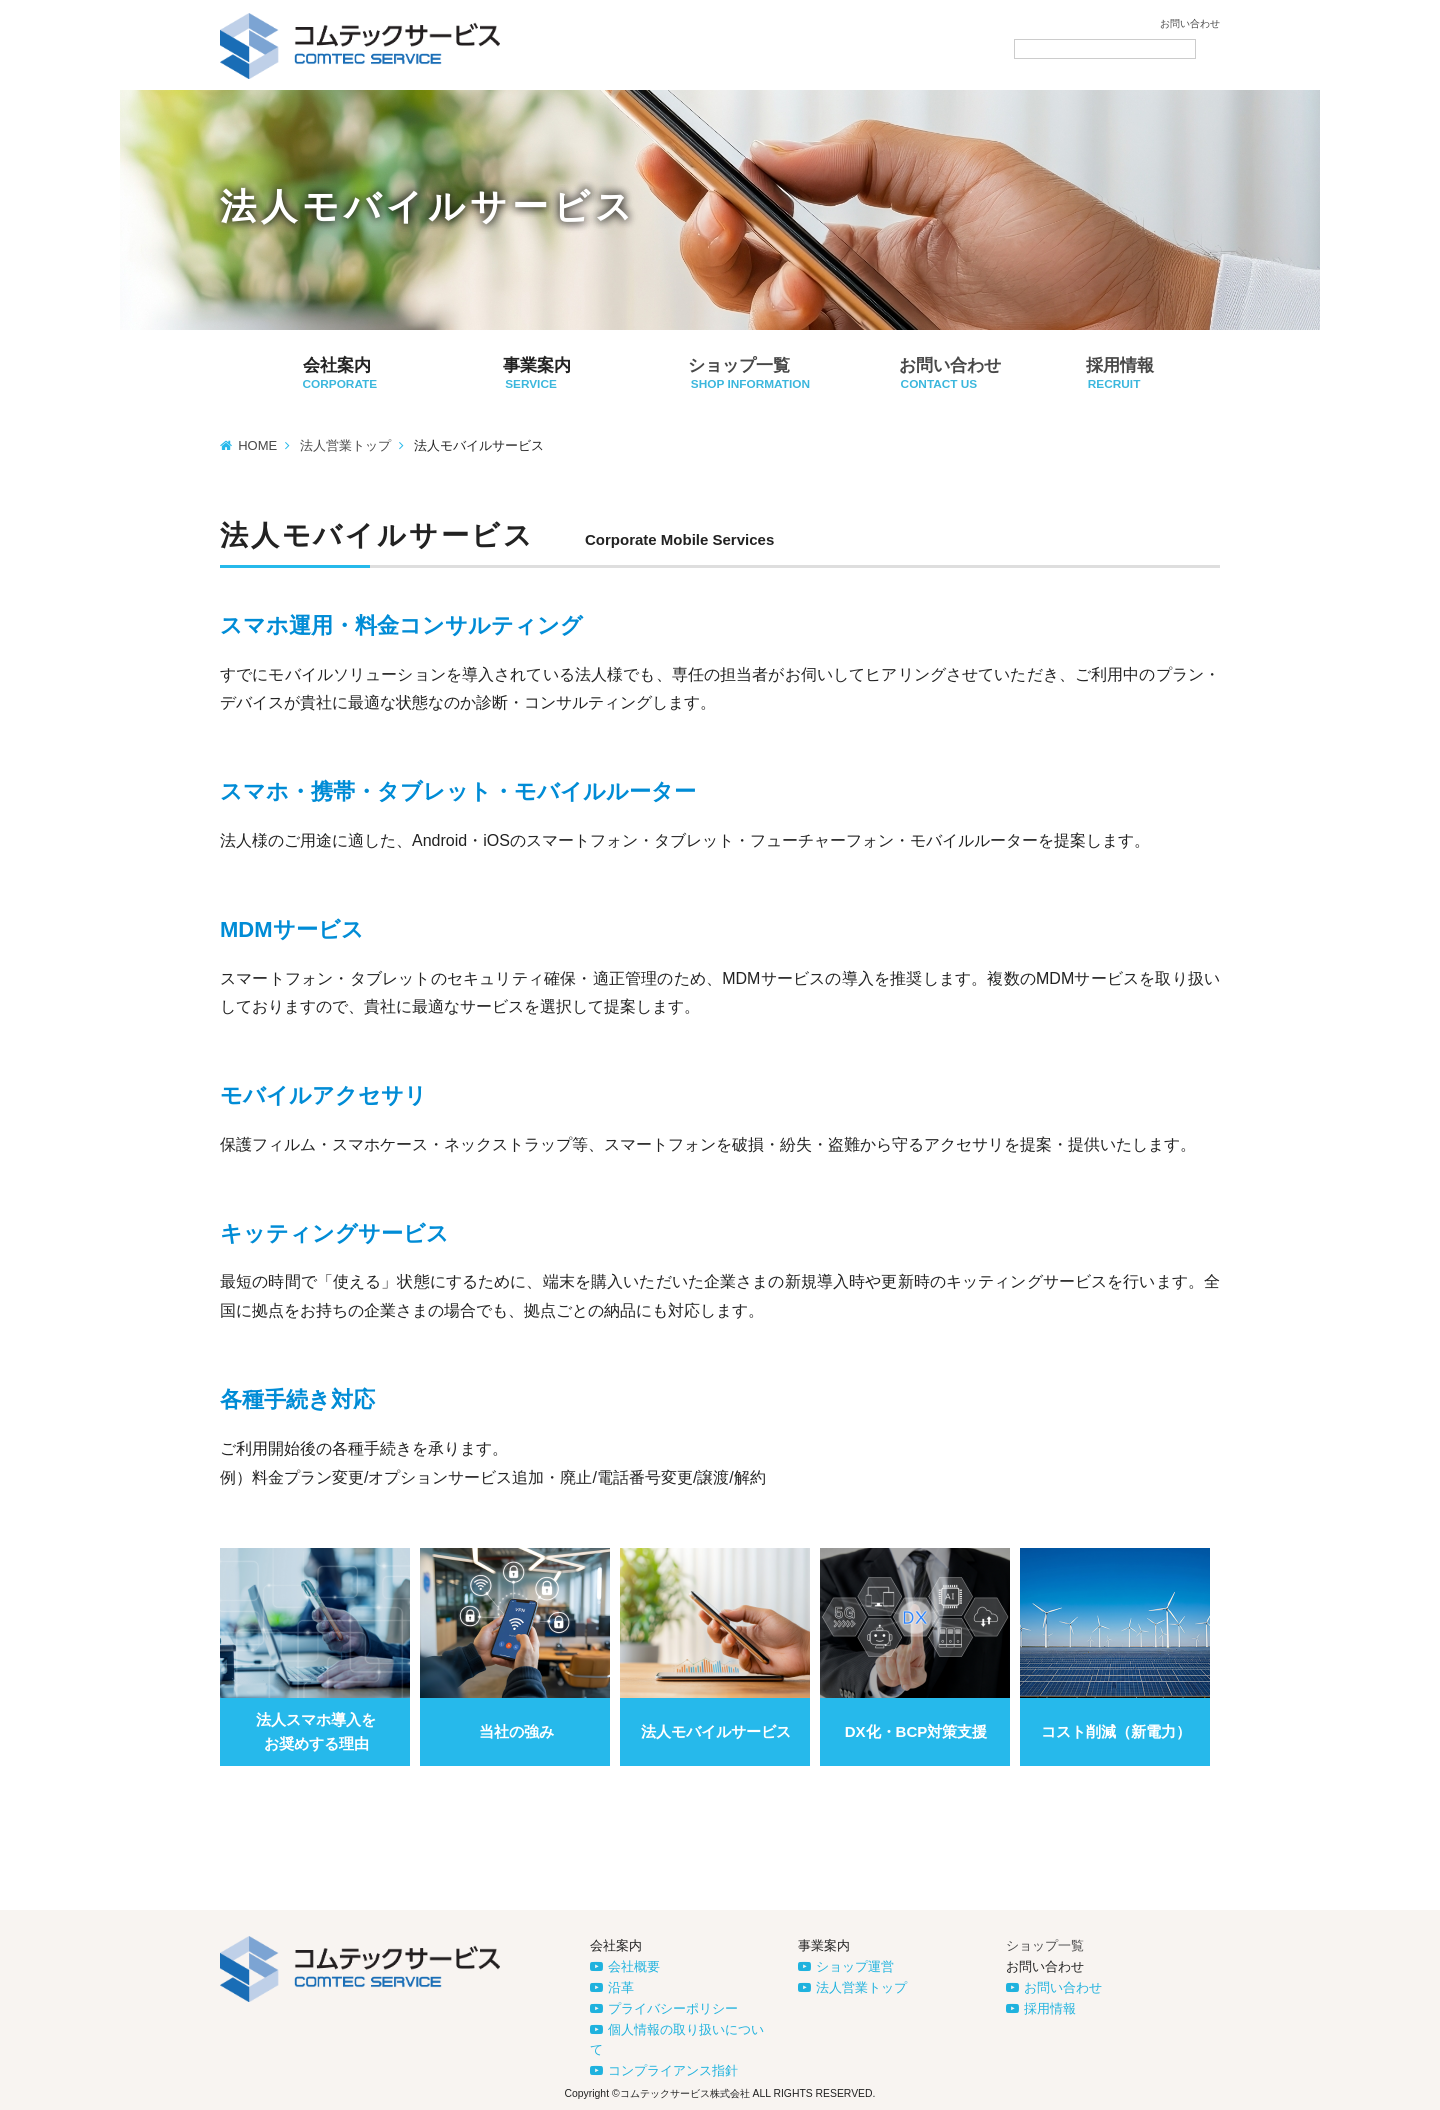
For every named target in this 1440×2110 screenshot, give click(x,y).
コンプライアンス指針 (673, 2070)
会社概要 (634, 1966)
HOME (257, 445)
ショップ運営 (855, 1966)
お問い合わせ (1190, 23)
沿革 (621, 1987)
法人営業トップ (345, 445)
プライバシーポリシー (673, 2008)
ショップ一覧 (1045, 1945)
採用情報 (1050, 2008)
